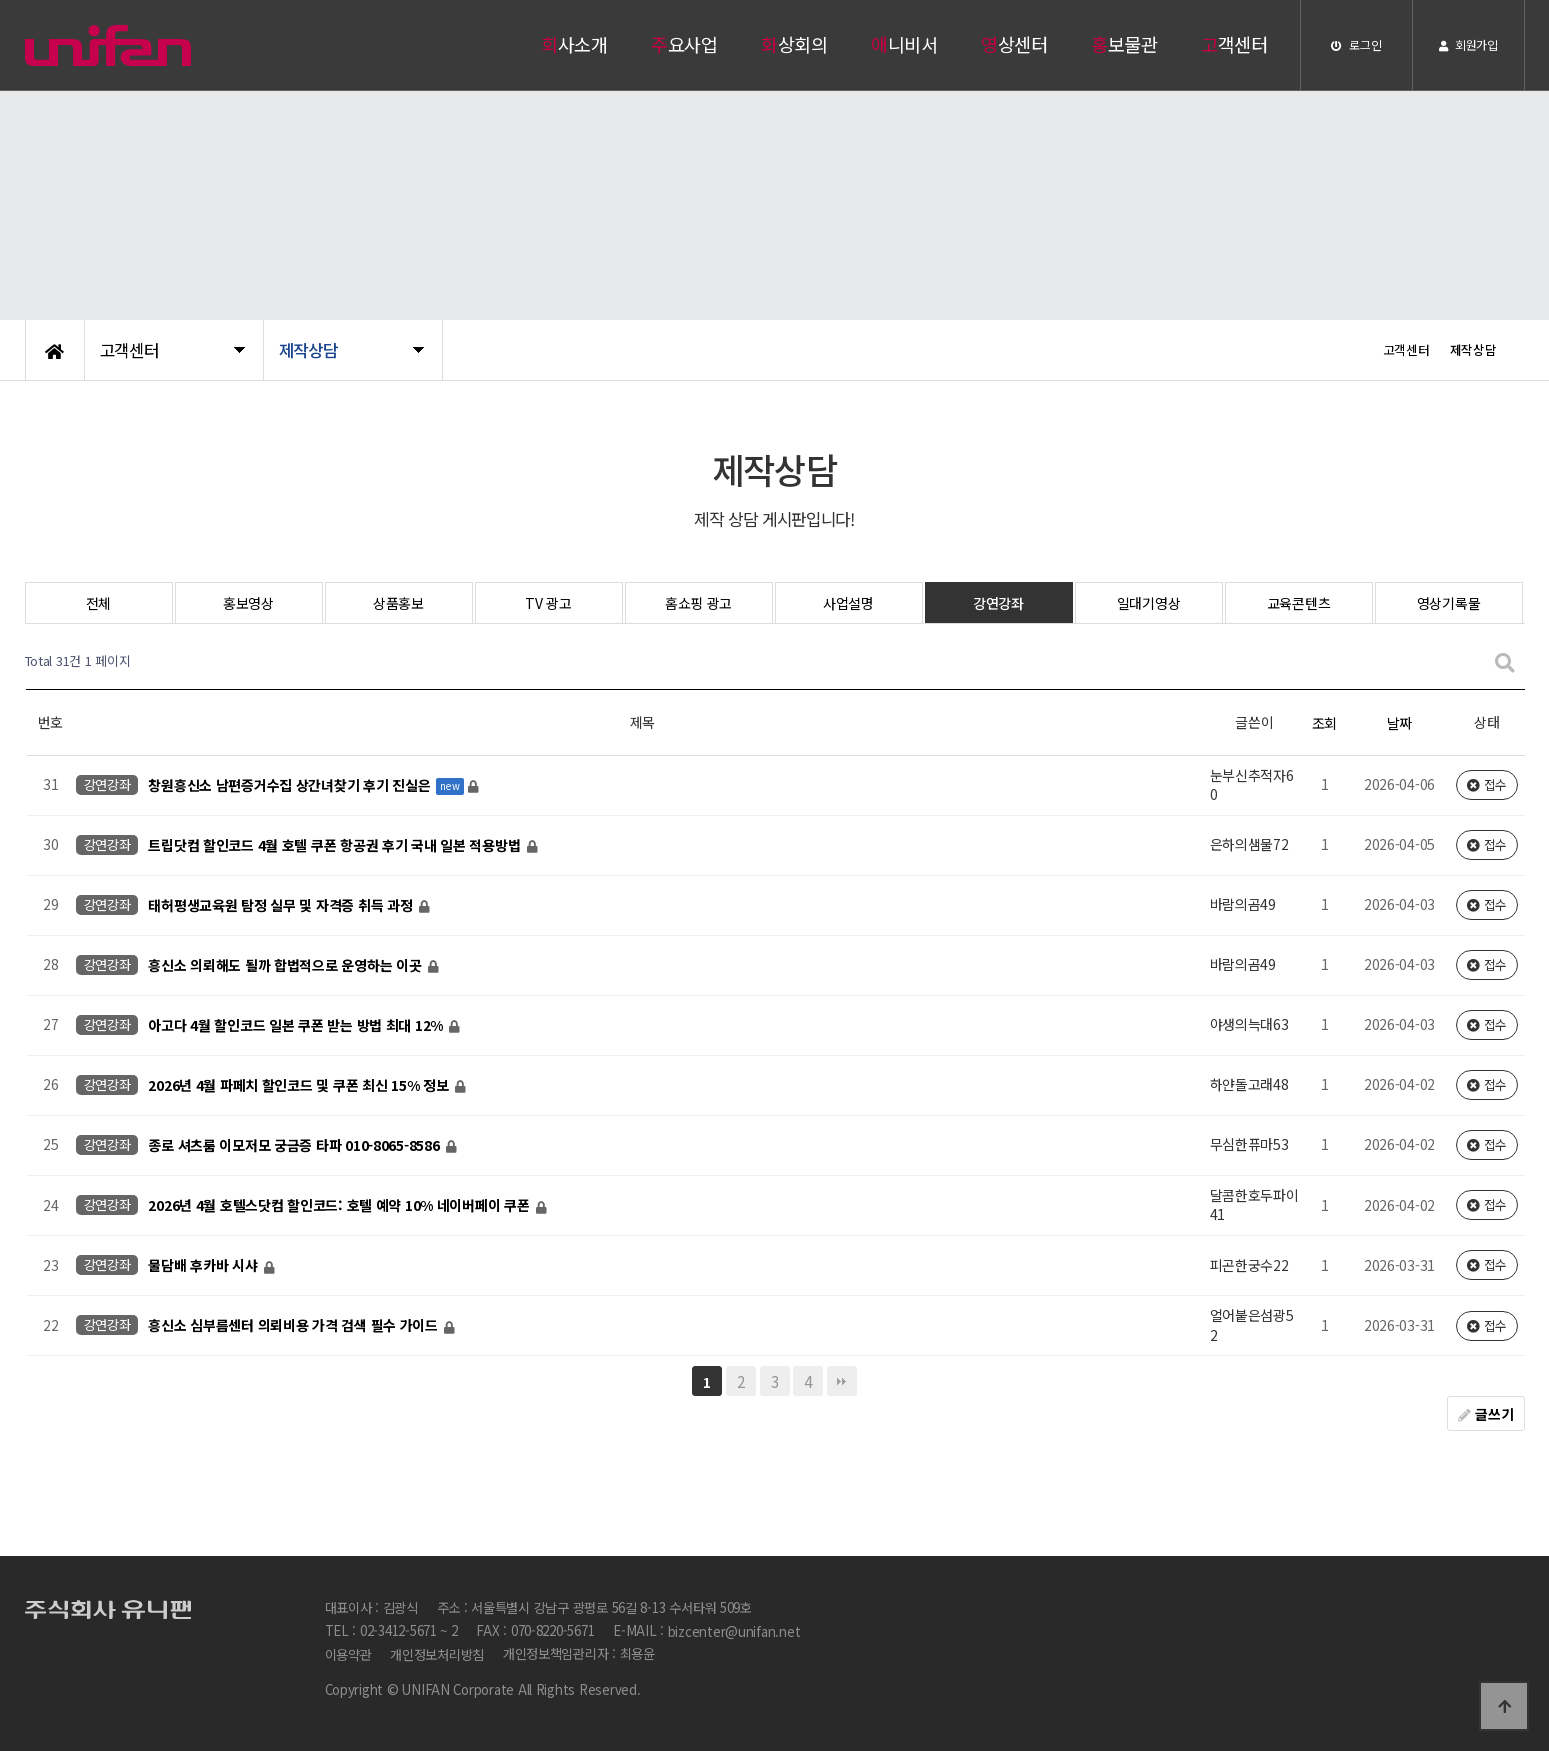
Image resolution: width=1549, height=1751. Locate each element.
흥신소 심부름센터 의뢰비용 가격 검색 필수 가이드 (294, 1325)
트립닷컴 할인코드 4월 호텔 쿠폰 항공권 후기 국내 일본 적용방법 (336, 845)
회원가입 (1468, 44)
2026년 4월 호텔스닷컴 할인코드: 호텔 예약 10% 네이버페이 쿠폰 (340, 1205)
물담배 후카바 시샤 (204, 1265)
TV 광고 (548, 603)
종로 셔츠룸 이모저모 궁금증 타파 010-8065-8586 (295, 1145)
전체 (98, 603)
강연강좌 (998, 603)
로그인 (1356, 44)
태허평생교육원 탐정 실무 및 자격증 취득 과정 (282, 905)
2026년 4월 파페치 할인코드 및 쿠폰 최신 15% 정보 (300, 1085)
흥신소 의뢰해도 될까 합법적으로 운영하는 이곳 (286, 965)
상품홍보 (398, 603)
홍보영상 (248, 603)
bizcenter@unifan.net (734, 1631)
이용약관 (348, 1654)
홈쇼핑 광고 (698, 603)
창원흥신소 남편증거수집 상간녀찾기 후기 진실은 (291, 785)
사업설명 (848, 603)
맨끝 (842, 1381)
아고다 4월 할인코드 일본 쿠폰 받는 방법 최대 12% (297, 1025)
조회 (1324, 723)
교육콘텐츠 (1299, 603)
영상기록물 (1449, 603)
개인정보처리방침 (437, 1654)
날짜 (1399, 723)
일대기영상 (1149, 603)
